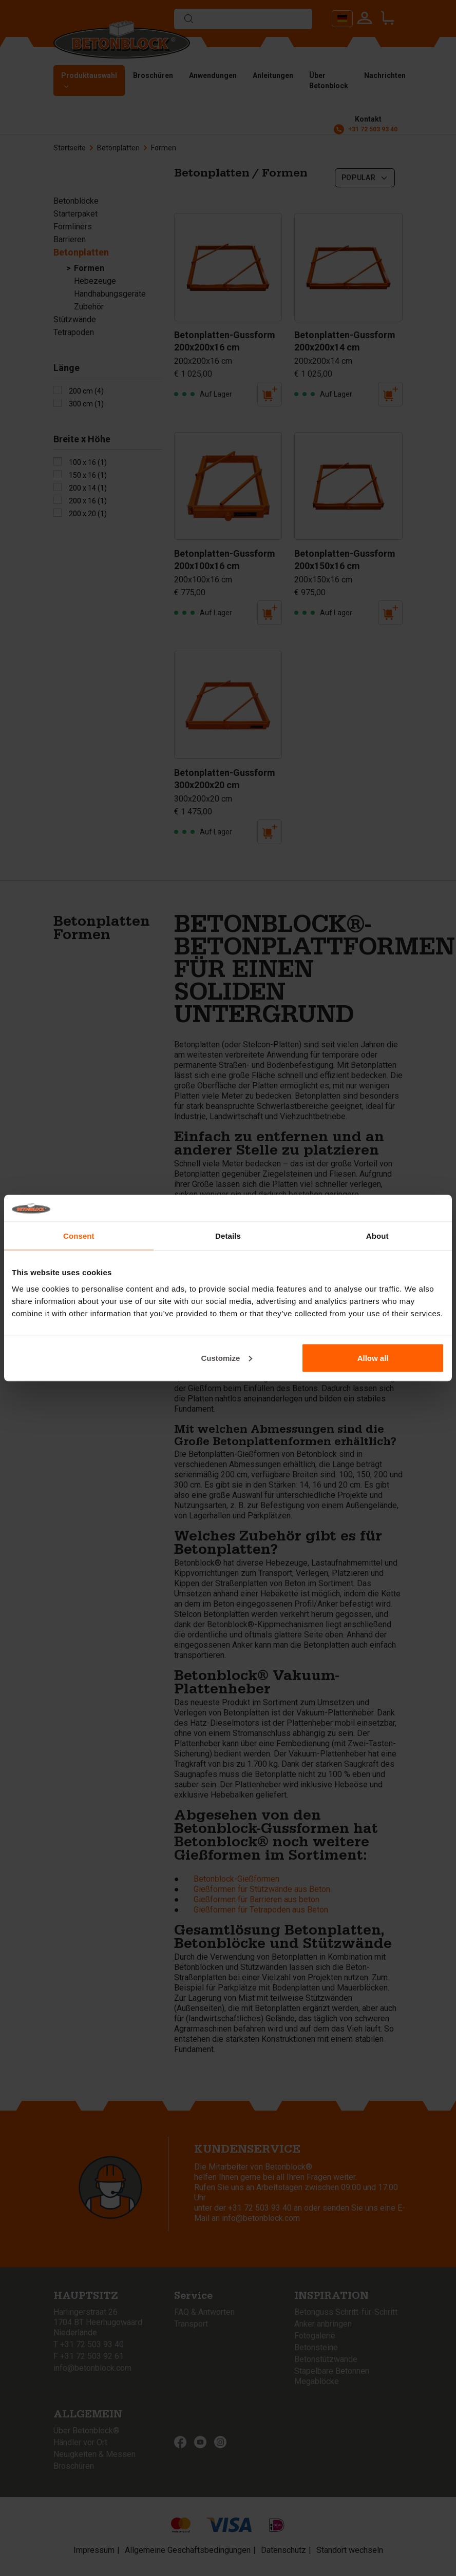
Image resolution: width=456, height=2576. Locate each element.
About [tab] (377, 1236)
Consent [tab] (78, 1236)
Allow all (373, 1357)
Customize (227, 1357)
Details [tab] (228, 1236)
